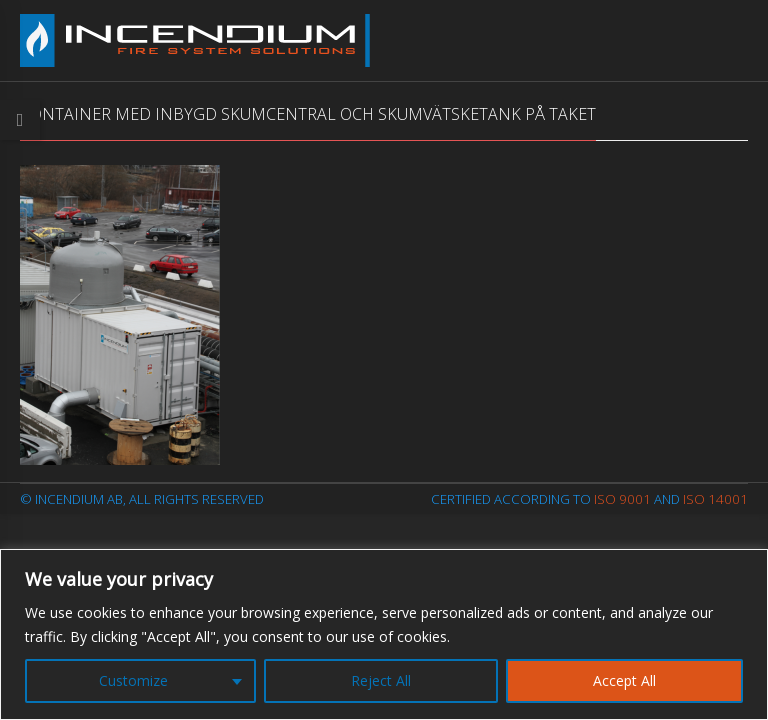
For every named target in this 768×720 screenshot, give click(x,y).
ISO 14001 (715, 499)
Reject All (381, 680)
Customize (133, 680)
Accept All (624, 680)
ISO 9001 (622, 499)
